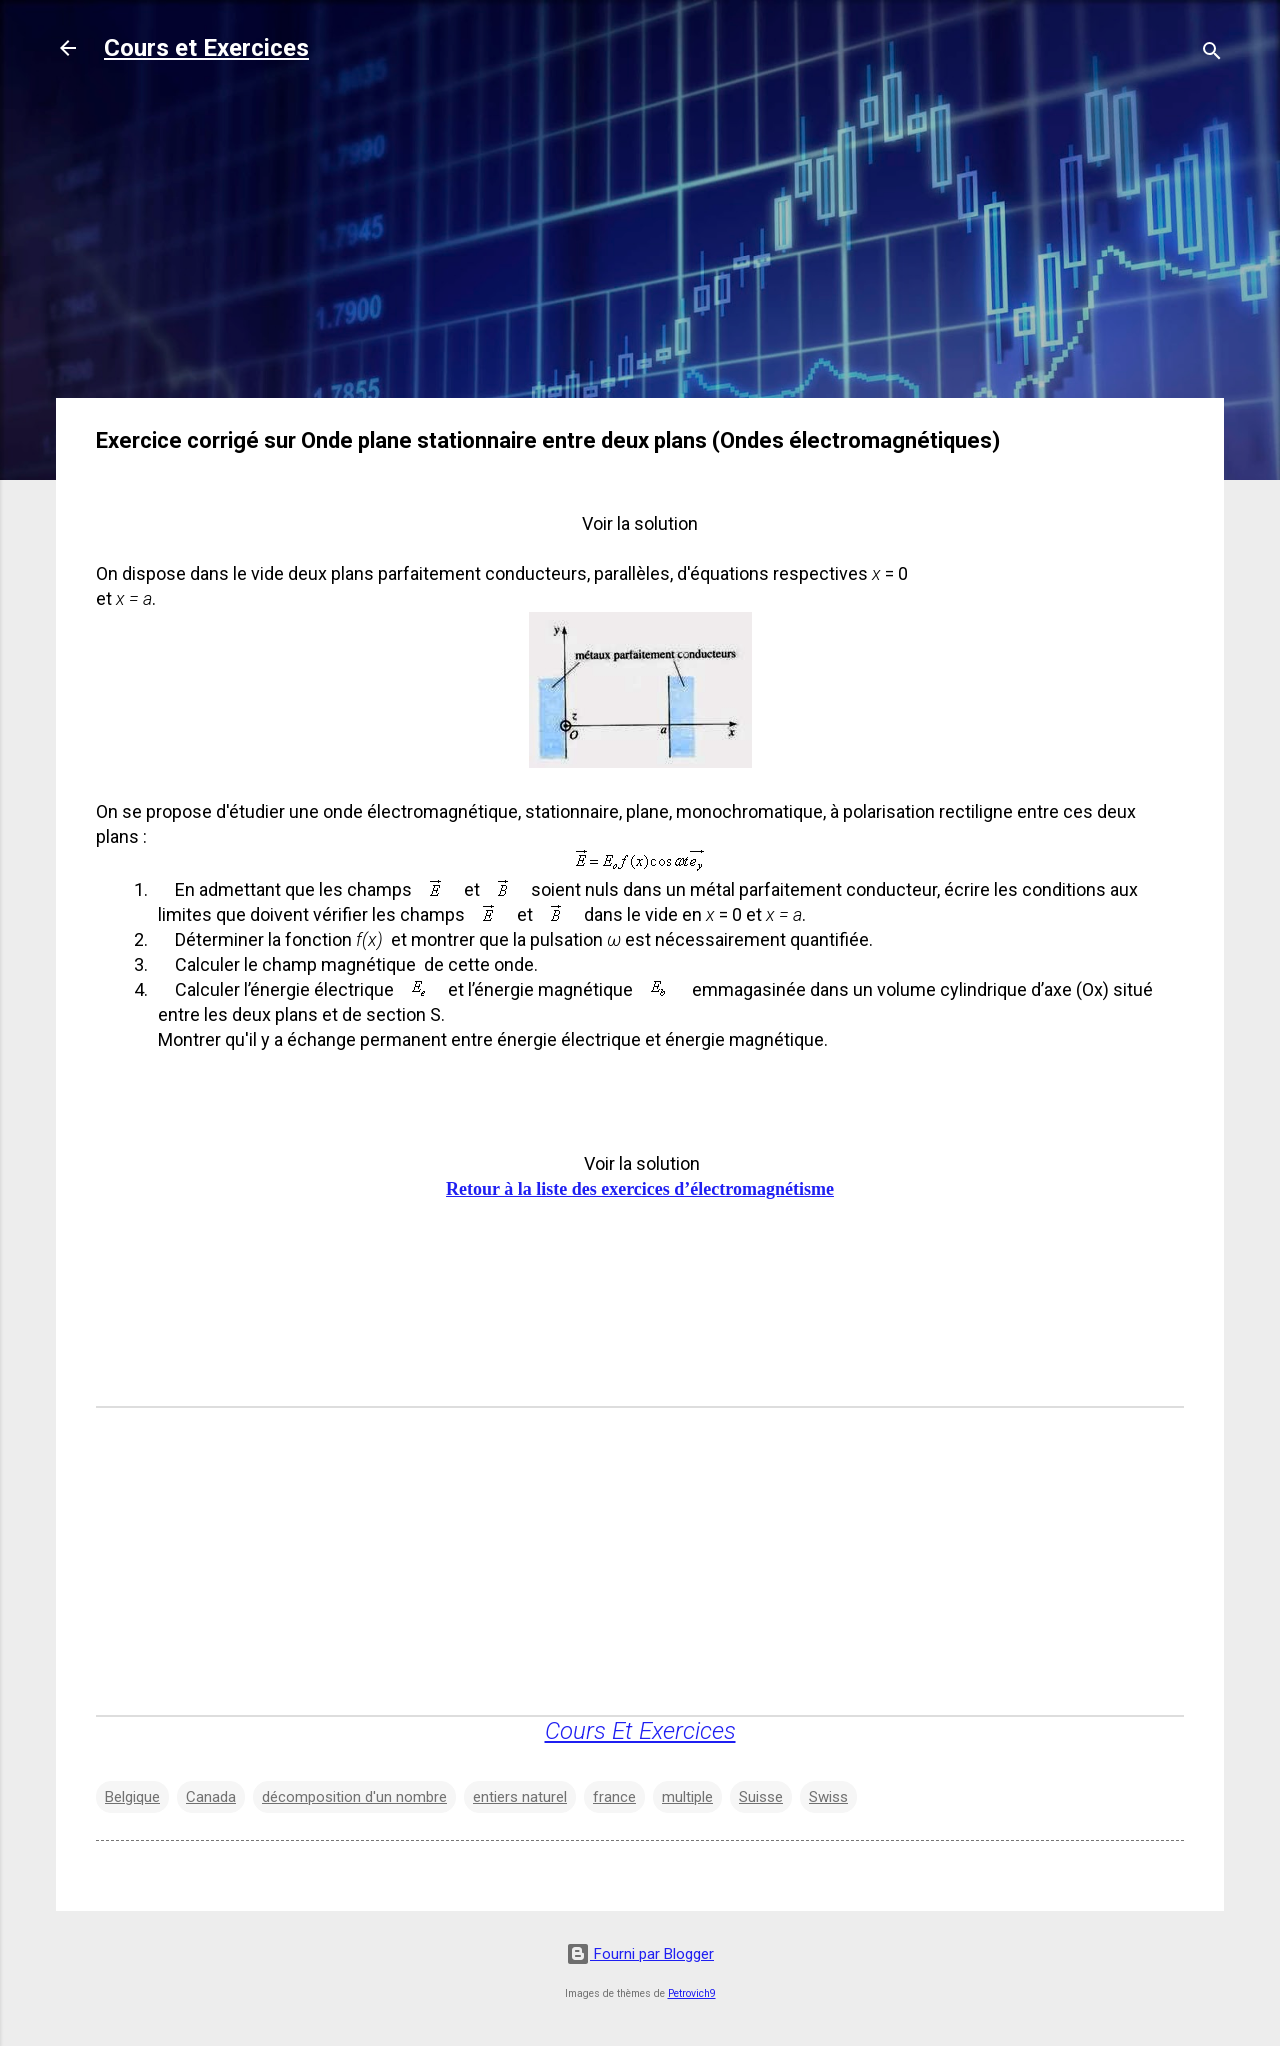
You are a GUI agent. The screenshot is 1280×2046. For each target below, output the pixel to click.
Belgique (132, 1797)
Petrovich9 (692, 1993)
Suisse (761, 1797)
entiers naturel (520, 1797)
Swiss (828, 1797)
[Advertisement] (640, 242)
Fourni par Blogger (640, 1954)
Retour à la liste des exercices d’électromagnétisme (640, 1189)
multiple (687, 1797)
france (614, 1797)
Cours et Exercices (206, 48)
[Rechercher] (1212, 54)
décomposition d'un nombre (354, 1797)
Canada (211, 1797)
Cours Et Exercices (640, 1731)
